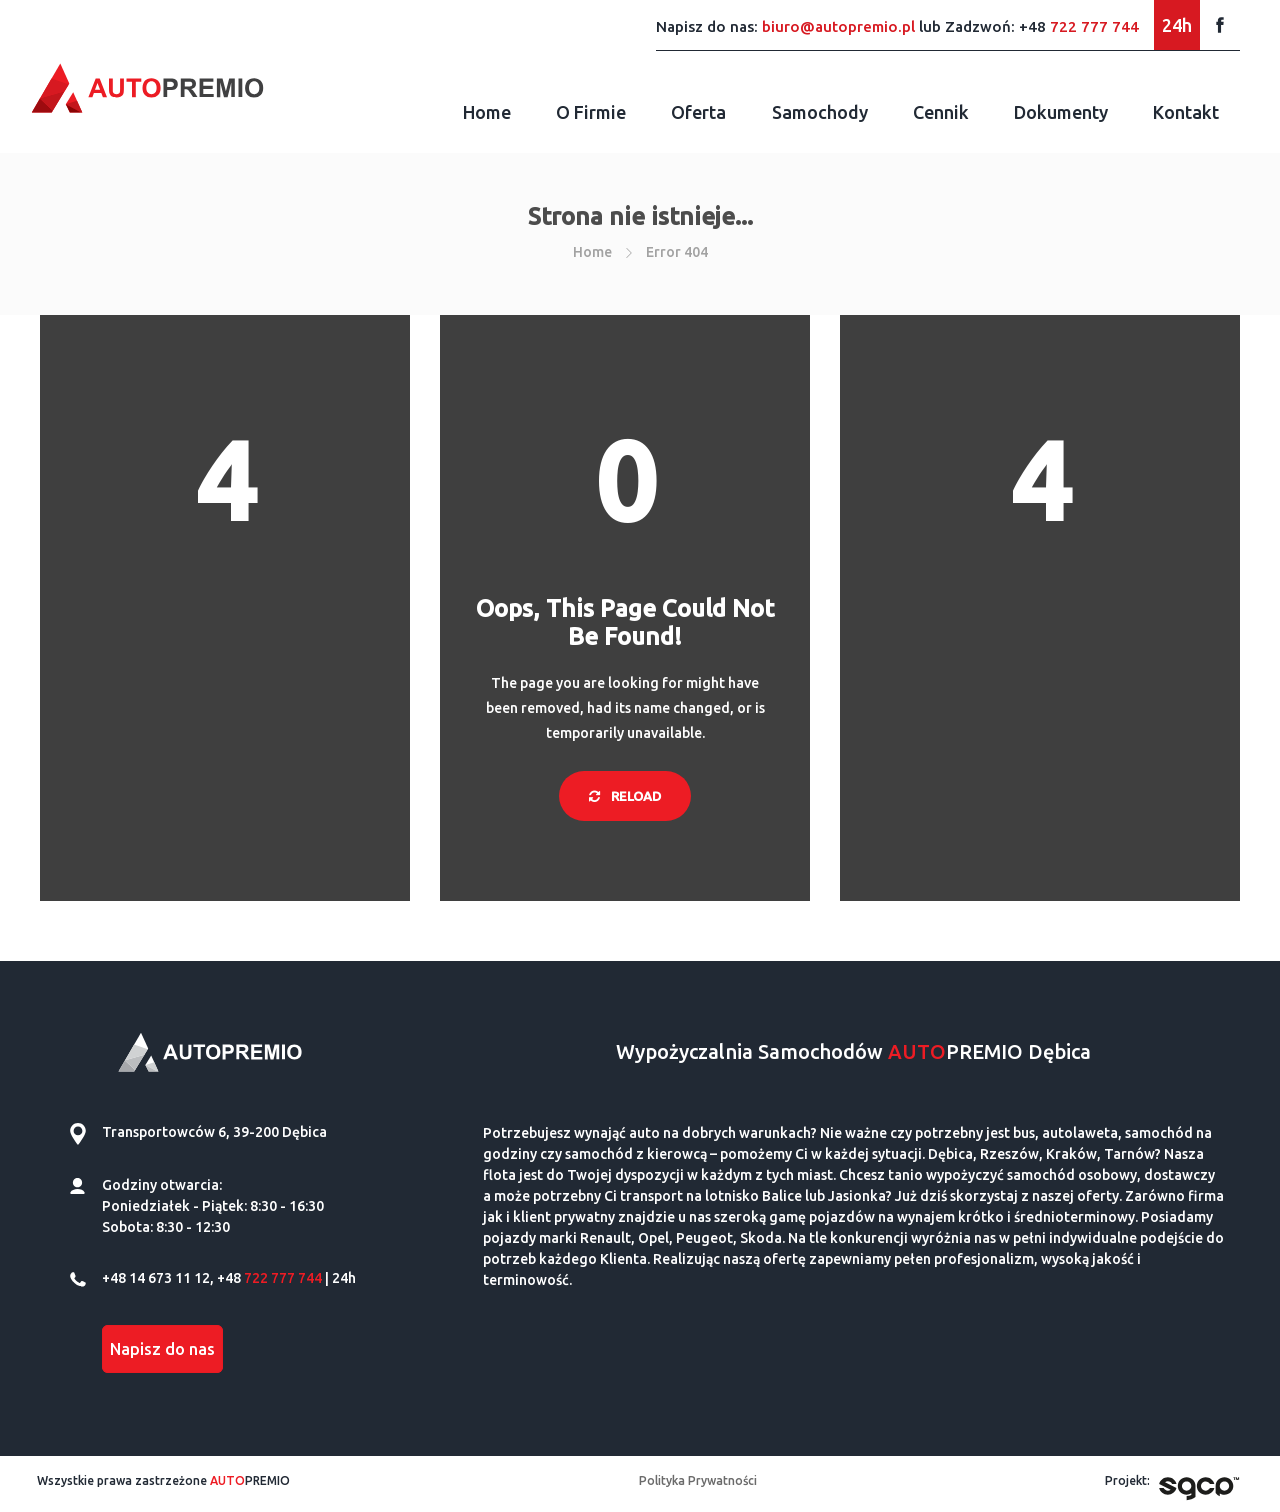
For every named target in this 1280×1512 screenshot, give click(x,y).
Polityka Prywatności (698, 1480)
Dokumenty (1061, 112)
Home (487, 112)
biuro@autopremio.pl (838, 26)
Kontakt (1186, 112)
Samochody (820, 112)
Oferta (698, 112)
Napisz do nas (162, 1349)
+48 (1079, 26)
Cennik (941, 112)
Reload (625, 796)
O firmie (591, 112)
